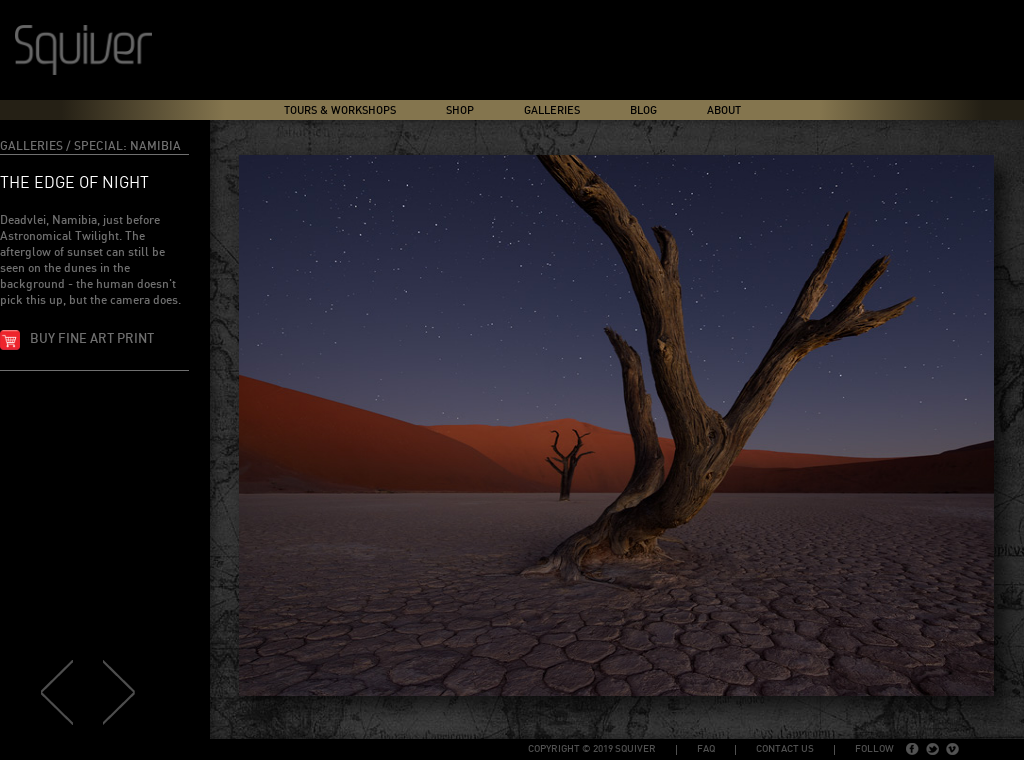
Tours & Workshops (340, 110)
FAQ (706, 749)
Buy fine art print (92, 339)
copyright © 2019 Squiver (592, 749)
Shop (460, 110)
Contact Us (785, 749)
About (724, 110)
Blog (643, 110)
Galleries (552, 110)
